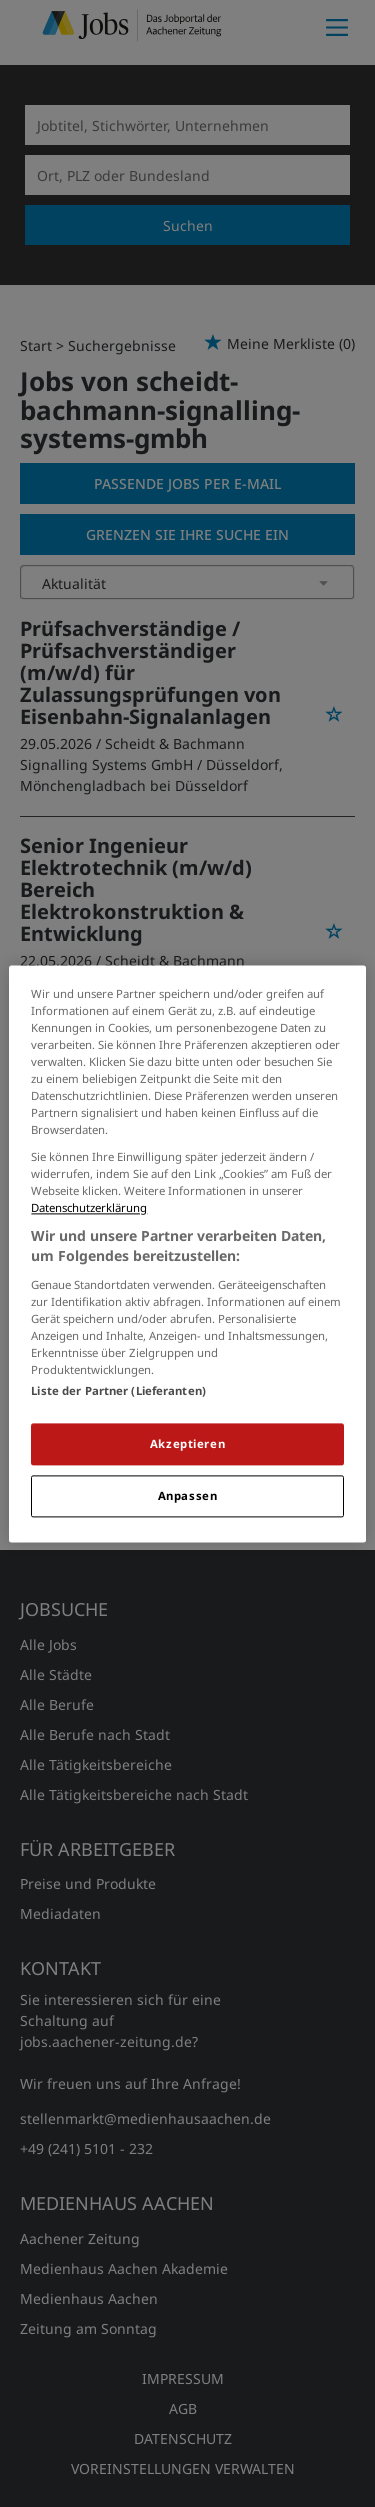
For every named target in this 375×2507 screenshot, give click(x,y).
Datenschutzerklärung (89, 1208)
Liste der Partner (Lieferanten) (118, 1390)
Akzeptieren (187, 1443)
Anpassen (188, 1495)
